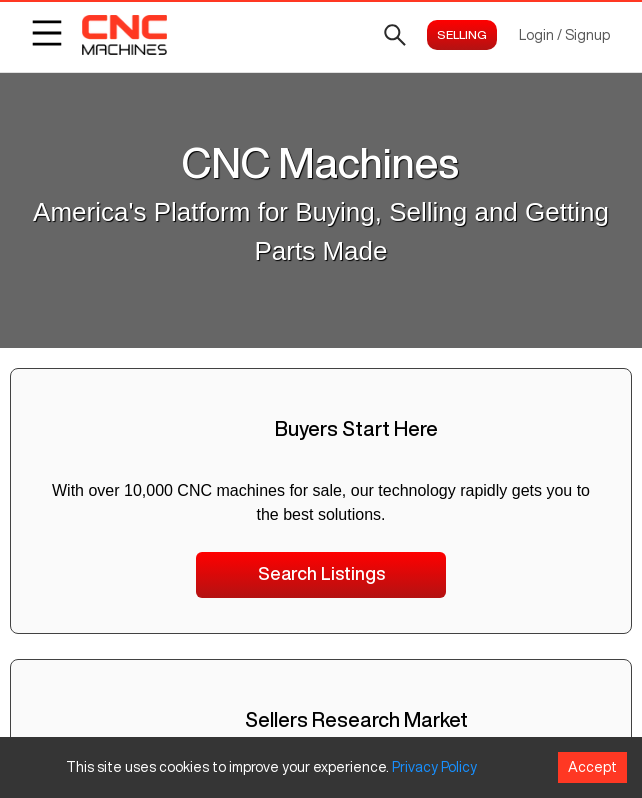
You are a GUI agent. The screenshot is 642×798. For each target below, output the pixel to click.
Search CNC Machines (321, 330)
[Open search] (395, 35)
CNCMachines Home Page (321, 364)
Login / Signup (564, 35)
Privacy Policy (434, 767)
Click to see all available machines (321, 234)
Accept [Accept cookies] (592, 767)
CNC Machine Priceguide (321, 398)
